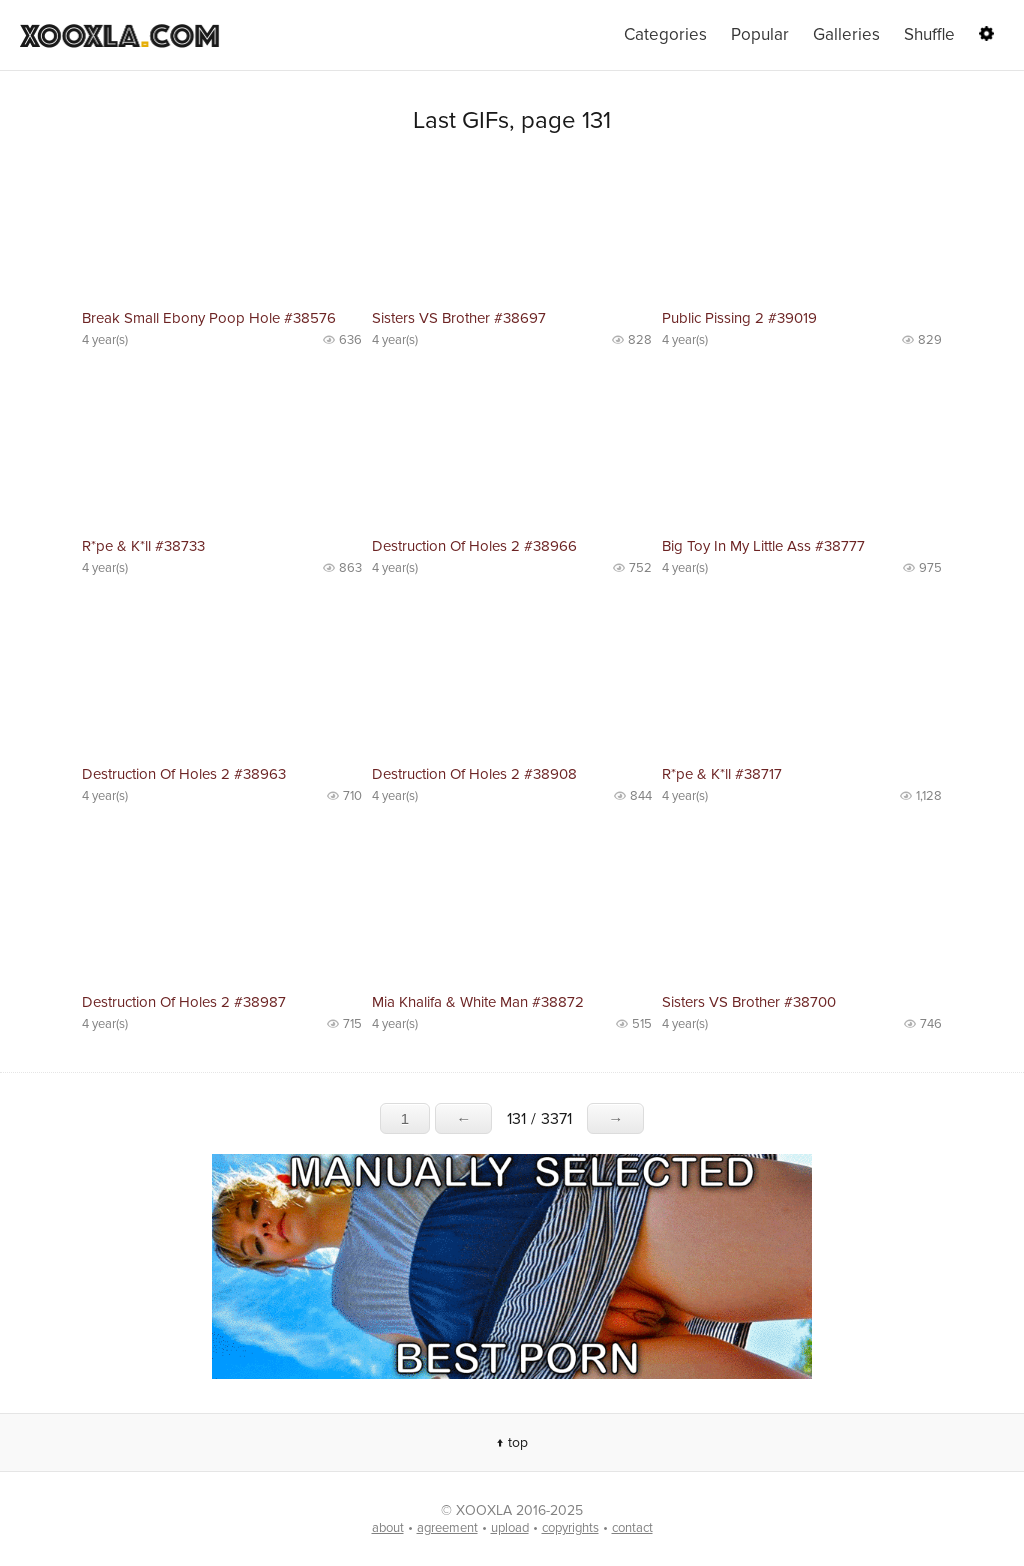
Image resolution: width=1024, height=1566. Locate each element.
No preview (222, 230)
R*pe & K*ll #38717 (722, 774)
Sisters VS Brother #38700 (749, 1002)
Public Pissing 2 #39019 (739, 318)
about (388, 1528)
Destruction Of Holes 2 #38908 (474, 774)
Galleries (846, 34)
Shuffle (929, 34)
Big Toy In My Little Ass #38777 (763, 546)
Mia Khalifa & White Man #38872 (478, 1002)
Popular (760, 34)
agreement (447, 1528)
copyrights (570, 1528)
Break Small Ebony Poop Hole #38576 (209, 318)
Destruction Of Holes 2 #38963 (184, 774)
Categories (665, 34)
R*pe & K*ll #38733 (143, 546)
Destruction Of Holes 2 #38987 (184, 1002)
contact (632, 1528)
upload (510, 1528)
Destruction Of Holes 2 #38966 (474, 546)
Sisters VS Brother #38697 (459, 318)
